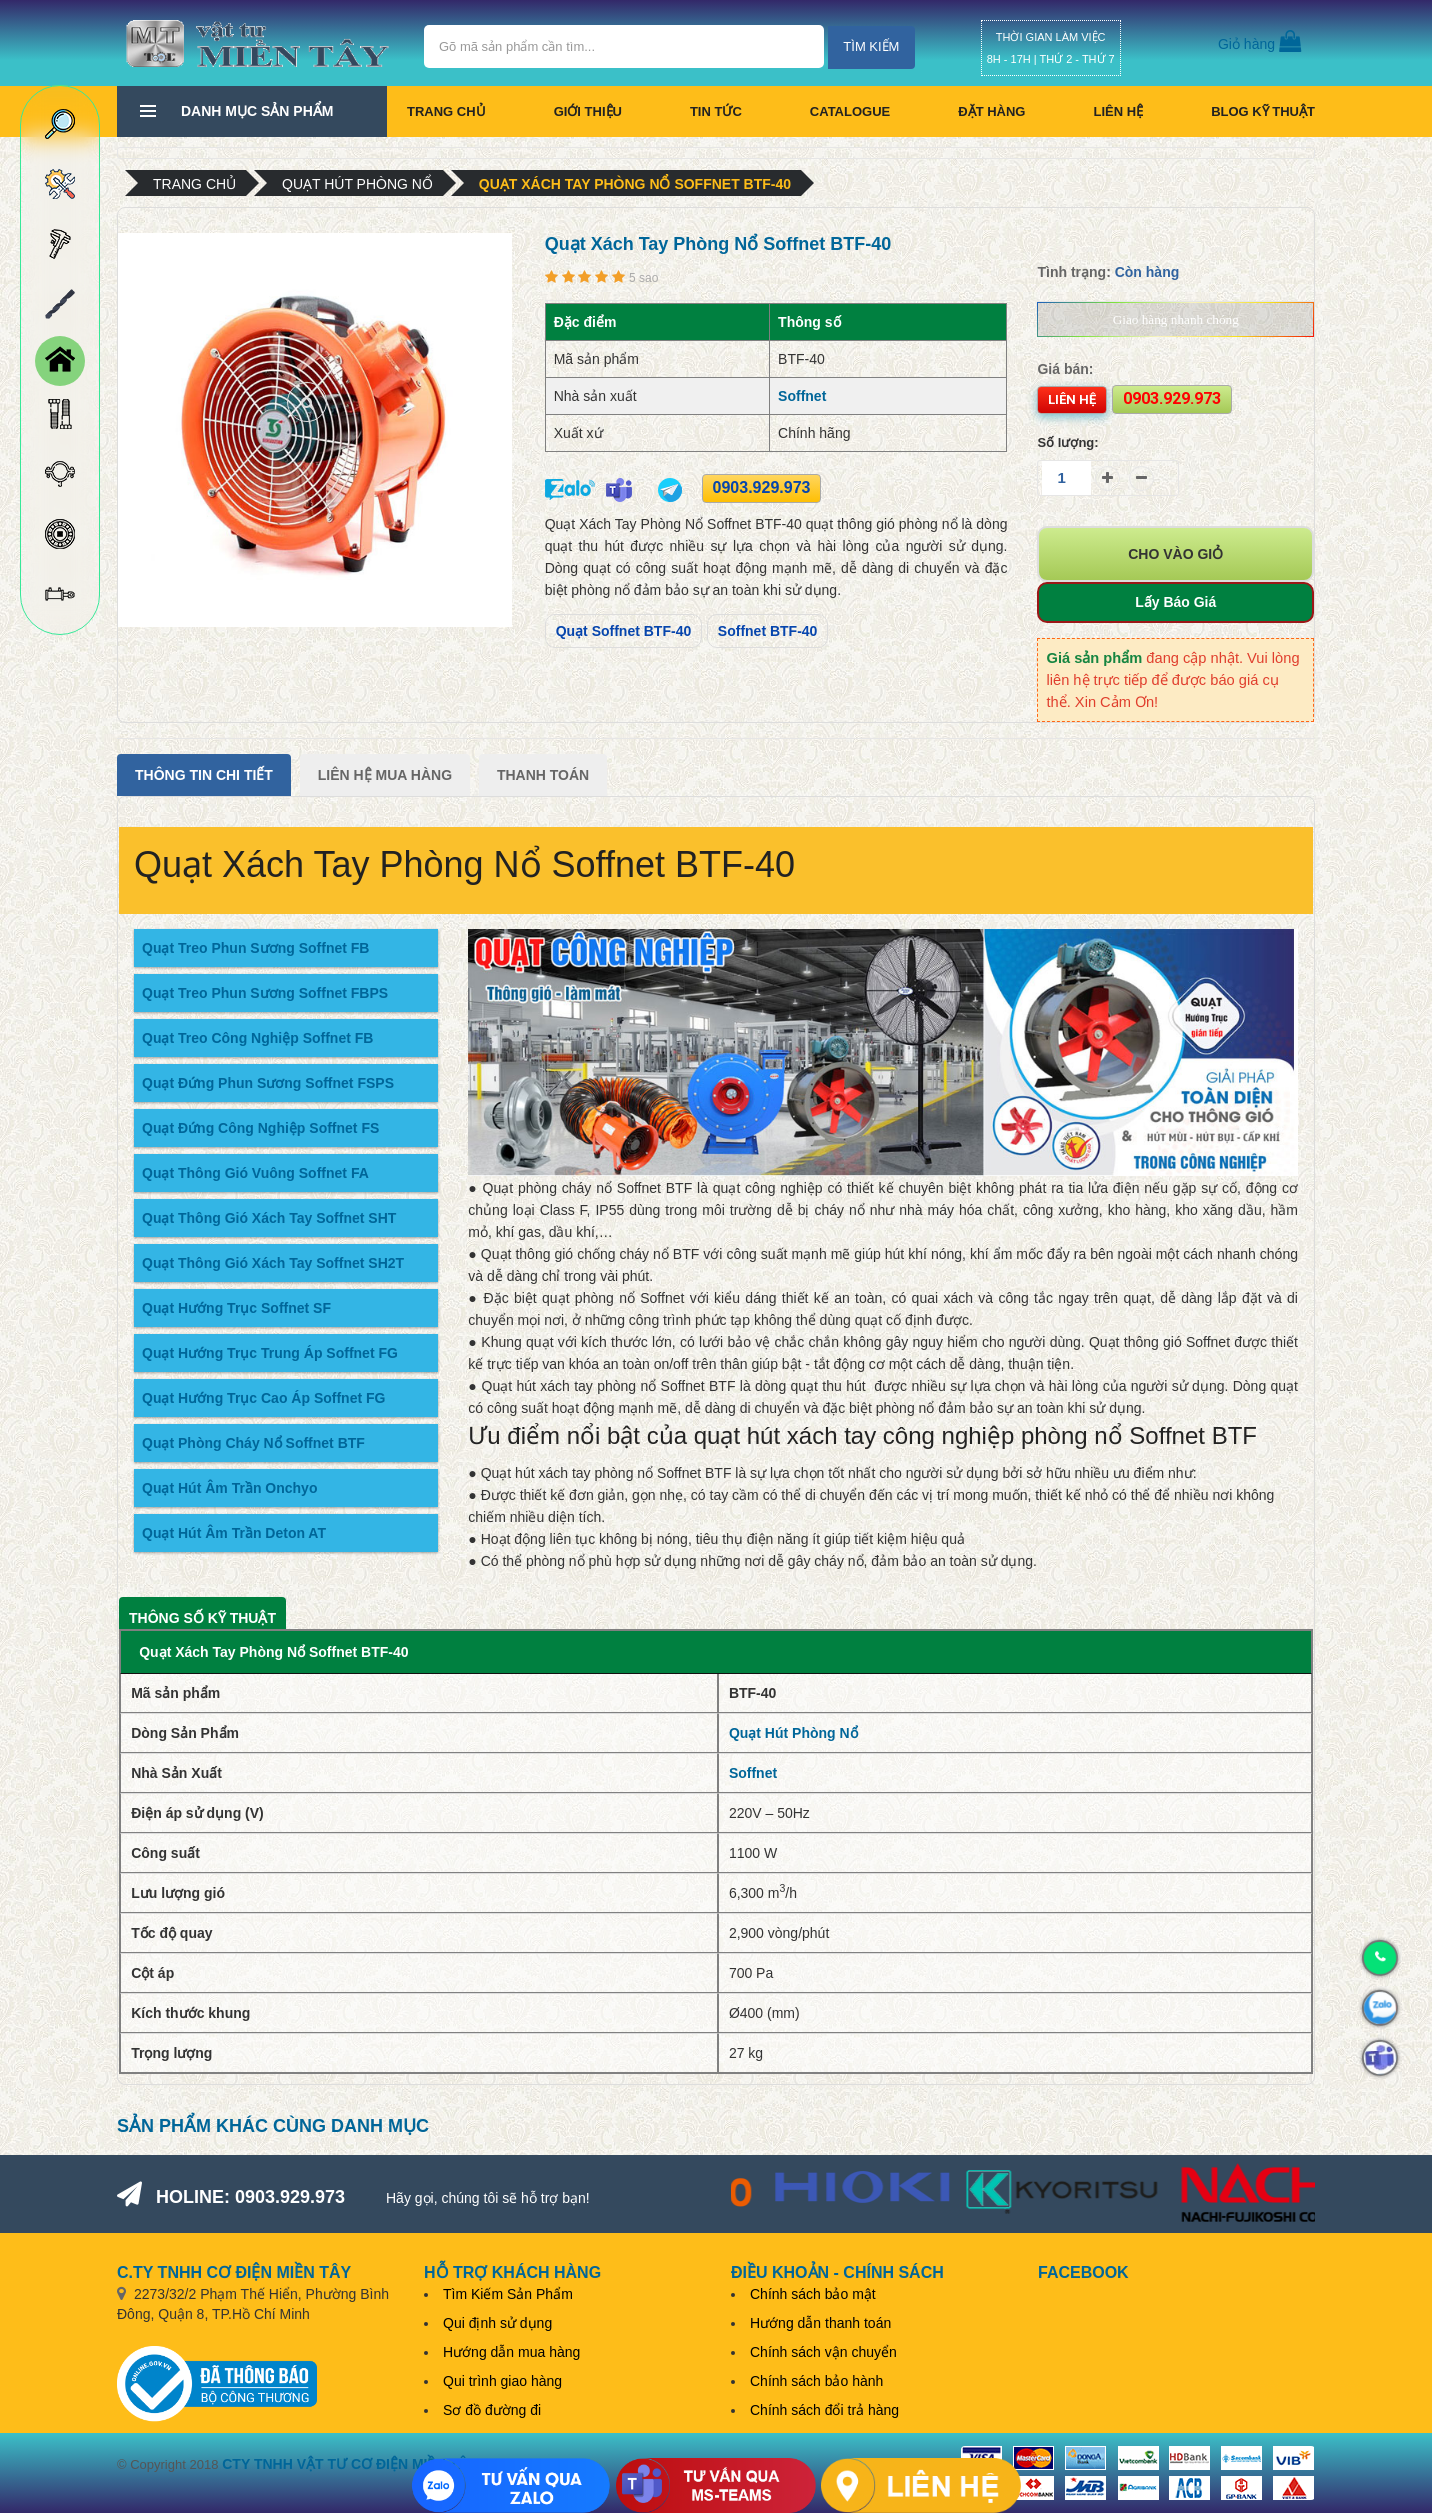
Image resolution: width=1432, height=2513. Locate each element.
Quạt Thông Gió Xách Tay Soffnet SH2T (273, 1263)
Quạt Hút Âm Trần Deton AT (234, 1533)
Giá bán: (1065, 369)
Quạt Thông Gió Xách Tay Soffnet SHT (269, 1218)
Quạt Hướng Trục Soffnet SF (236, 1308)
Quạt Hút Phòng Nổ (357, 184)
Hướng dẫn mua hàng (511, 2352)
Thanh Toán (543, 775)
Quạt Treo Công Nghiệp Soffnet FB (257, 1038)
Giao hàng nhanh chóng (1176, 319)
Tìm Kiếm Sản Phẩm (508, 2294)
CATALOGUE (850, 111)
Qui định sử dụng (497, 2323)
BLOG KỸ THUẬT (1263, 111)
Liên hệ (1118, 111)
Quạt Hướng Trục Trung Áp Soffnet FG (270, 1353)
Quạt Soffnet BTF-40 (624, 631)
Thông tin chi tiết (204, 775)
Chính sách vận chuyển (823, 2352)
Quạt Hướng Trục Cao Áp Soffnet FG (263, 1398)
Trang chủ (446, 111)
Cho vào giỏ (1175, 554)
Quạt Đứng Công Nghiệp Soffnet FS (260, 1128)
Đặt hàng (991, 111)
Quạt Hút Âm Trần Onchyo (229, 1488)
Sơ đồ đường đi (492, 2410)
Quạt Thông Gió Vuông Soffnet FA (255, 1173)
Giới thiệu (588, 111)
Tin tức (716, 111)
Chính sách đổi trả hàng (824, 2410)
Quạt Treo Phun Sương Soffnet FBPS (265, 993)
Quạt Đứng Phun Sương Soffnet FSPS (268, 1083)
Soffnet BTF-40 (768, 631)
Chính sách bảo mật (813, 2294)
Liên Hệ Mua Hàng (385, 775)
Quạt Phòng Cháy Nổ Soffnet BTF (253, 1443)
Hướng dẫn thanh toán (820, 2323)
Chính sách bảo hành (816, 2381)
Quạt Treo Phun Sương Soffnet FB (255, 948)
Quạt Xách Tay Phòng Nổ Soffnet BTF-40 (635, 184)
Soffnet (802, 396)
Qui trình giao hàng (502, 2381)
